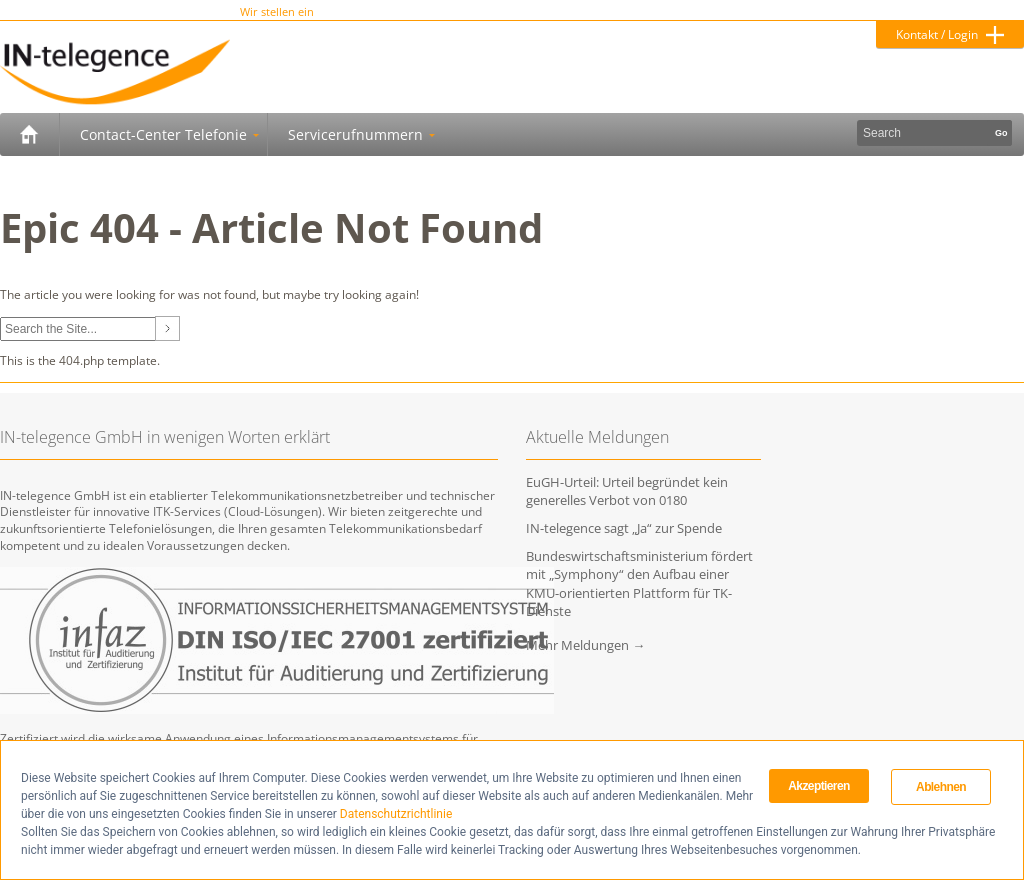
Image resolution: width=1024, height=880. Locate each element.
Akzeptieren (818, 786)
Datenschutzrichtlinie (396, 814)
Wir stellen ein (277, 12)
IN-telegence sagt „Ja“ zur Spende (624, 528)
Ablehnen (941, 787)
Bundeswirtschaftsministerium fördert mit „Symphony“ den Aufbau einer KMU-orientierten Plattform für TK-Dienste (639, 583)
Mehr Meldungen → (585, 645)
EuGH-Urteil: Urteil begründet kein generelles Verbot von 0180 (627, 491)
